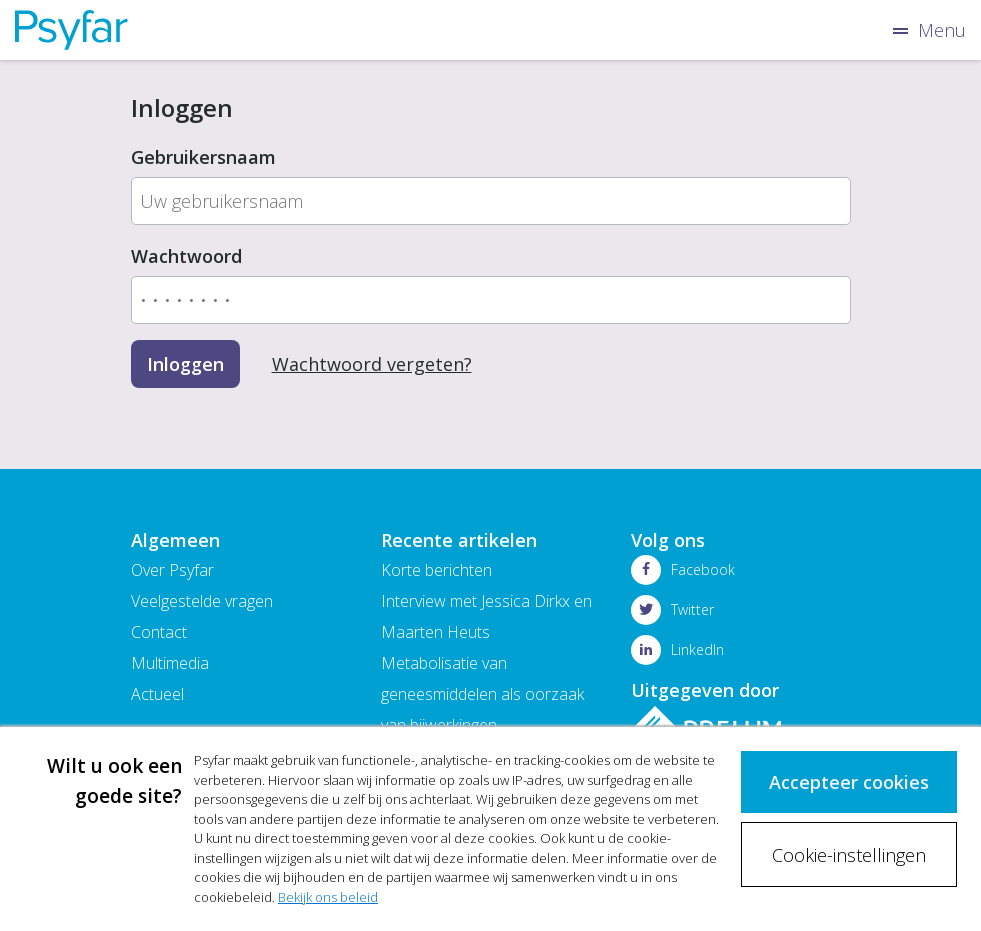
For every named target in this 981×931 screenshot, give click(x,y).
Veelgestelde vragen (202, 601)
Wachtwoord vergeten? (372, 364)
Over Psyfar (172, 570)
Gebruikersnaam (203, 157)
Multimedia (170, 663)
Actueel (157, 694)
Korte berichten (436, 570)
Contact (159, 632)
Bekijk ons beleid (328, 897)
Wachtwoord (186, 256)
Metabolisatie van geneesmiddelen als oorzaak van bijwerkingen (482, 694)
